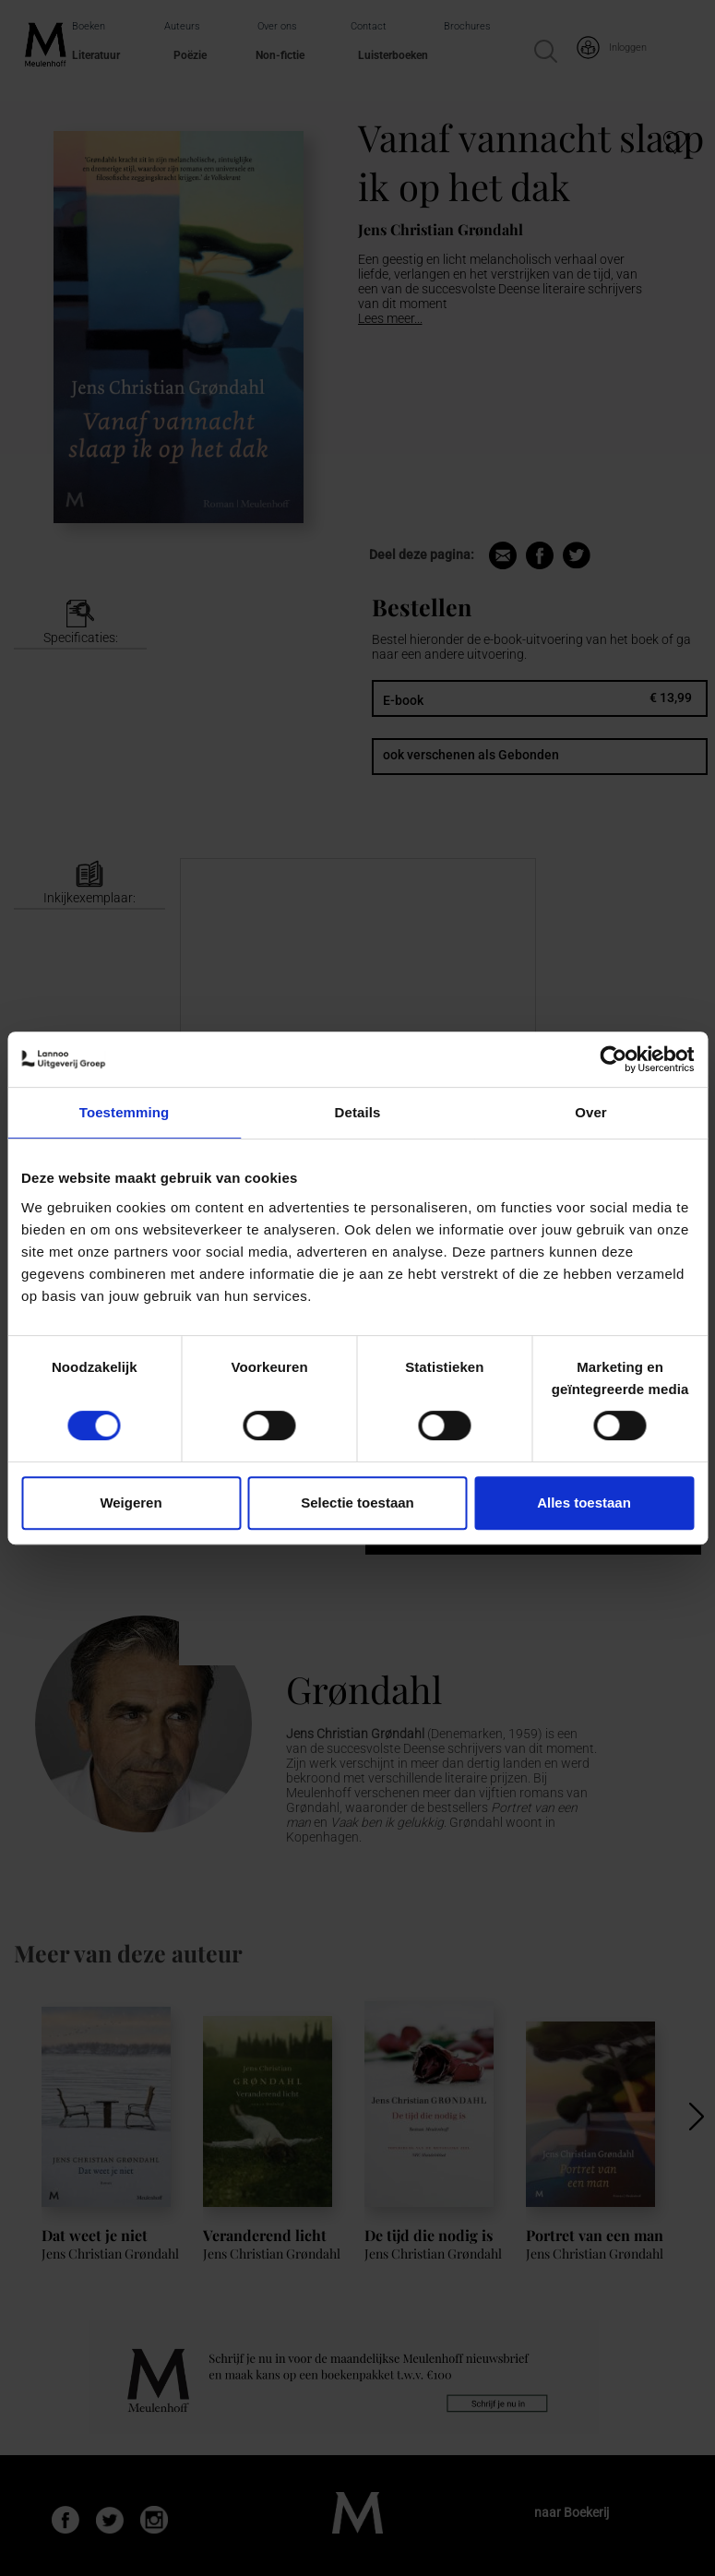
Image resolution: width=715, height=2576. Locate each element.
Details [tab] (358, 1112)
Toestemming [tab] (124, 1112)
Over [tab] (591, 1112)
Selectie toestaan (357, 1502)
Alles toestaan (584, 1502)
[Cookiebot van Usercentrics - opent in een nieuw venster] (613, 1059)
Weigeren (130, 1502)
